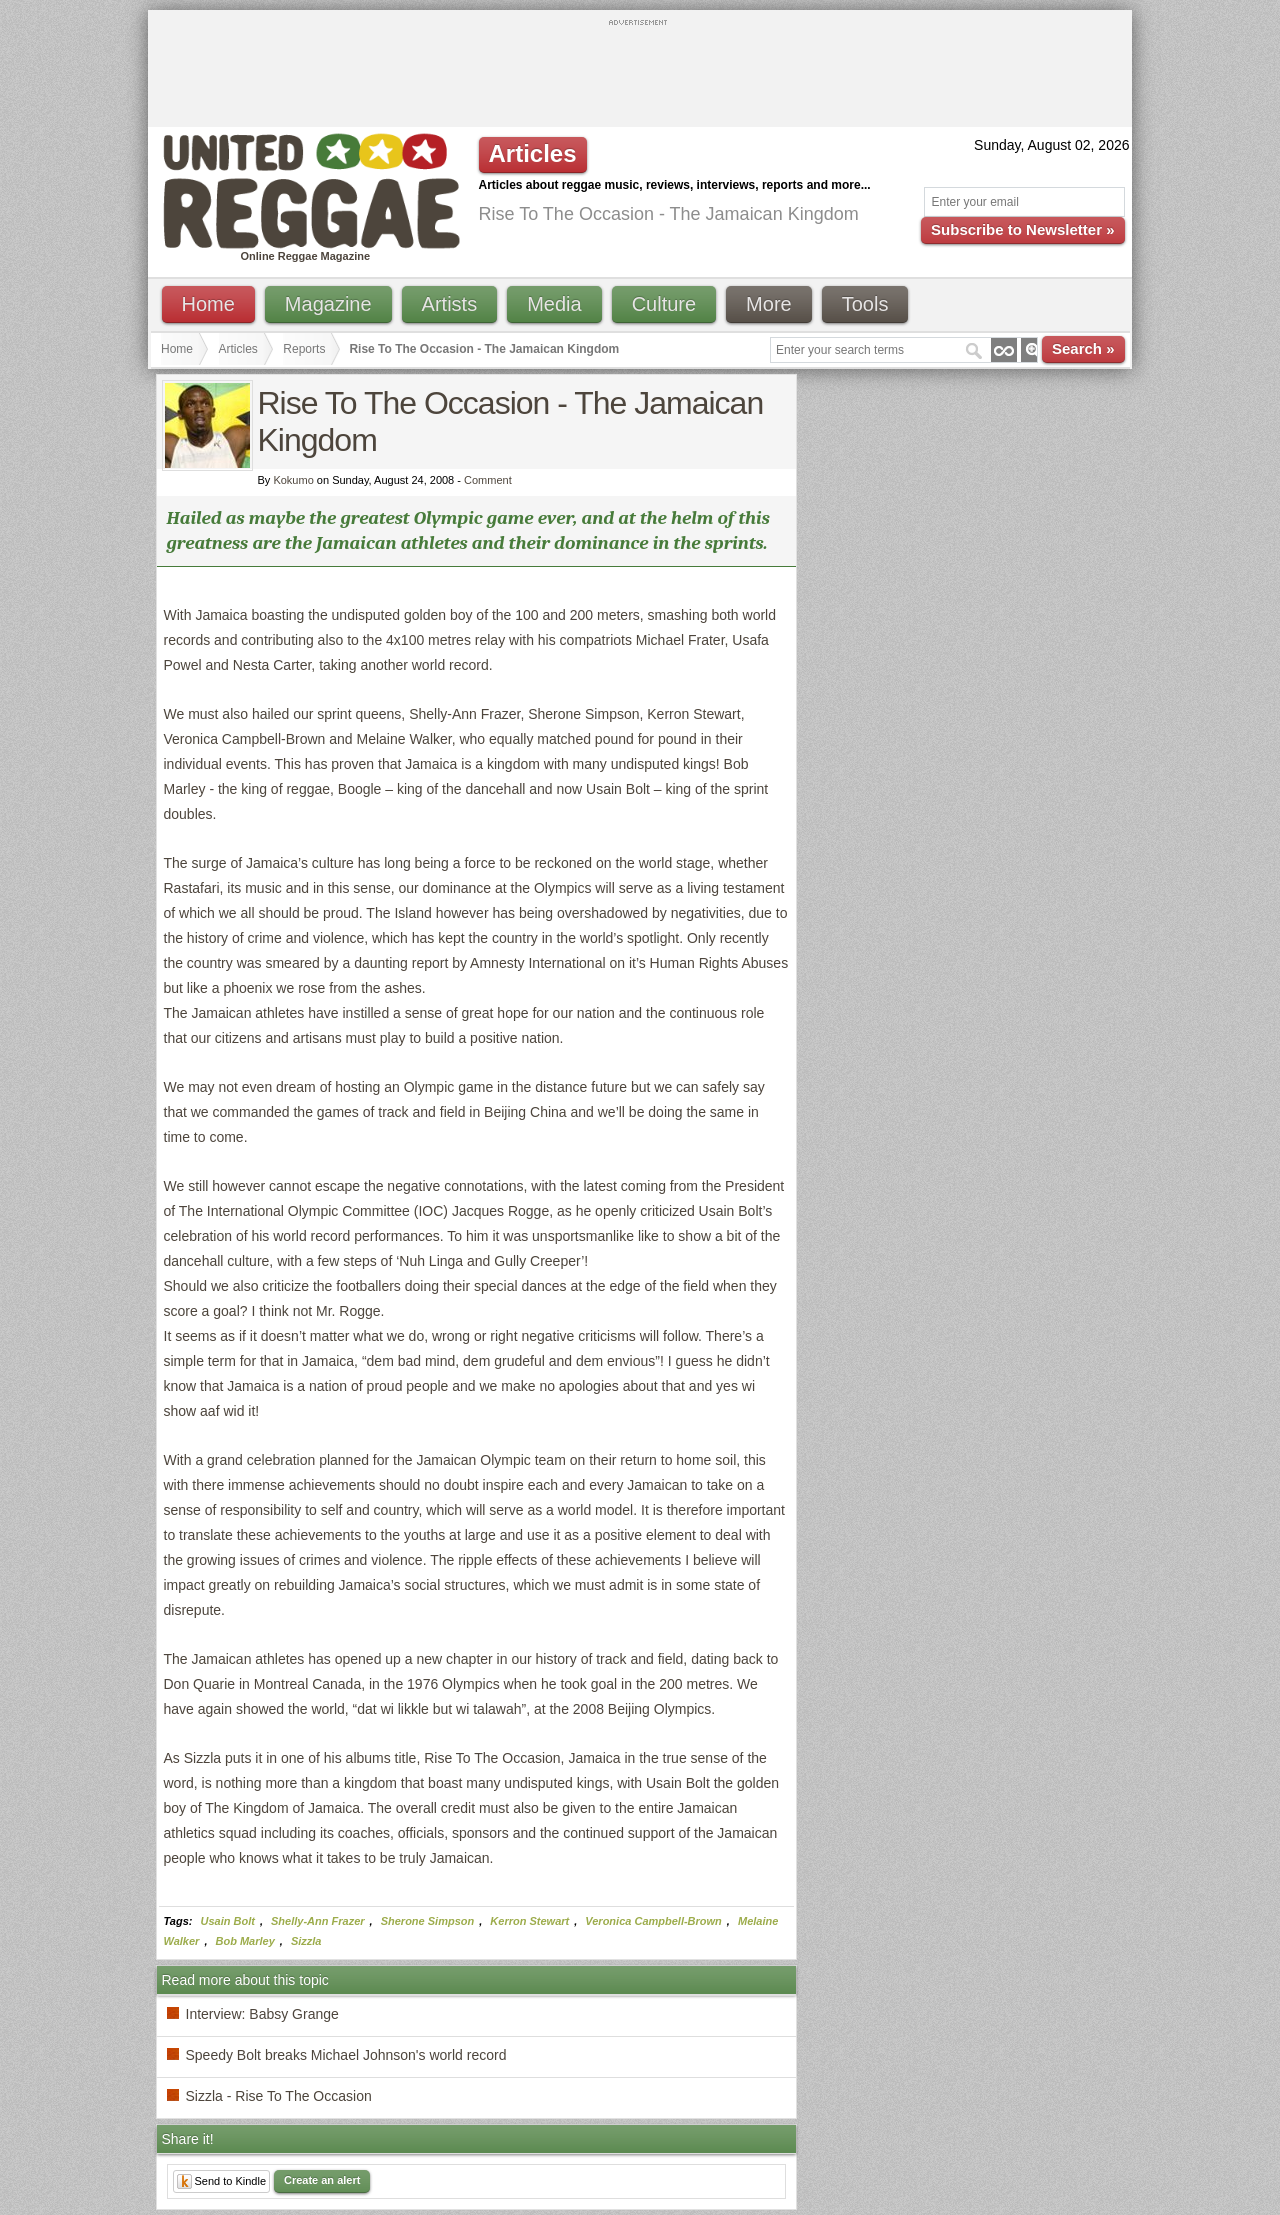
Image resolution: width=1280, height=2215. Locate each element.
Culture (664, 304)
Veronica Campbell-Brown (653, 1921)
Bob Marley (245, 1941)
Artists (450, 304)
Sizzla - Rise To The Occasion (279, 2096)
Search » (1083, 348)
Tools (865, 304)
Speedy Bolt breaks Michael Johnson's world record (346, 2055)
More (769, 304)
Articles (238, 349)
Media (554, 304)
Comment (488, 480)
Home (208, 304)
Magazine (328, 304)
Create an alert (322, 2180)
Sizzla (306, 1941)
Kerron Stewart (529, 1921)
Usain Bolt (228, 1921)
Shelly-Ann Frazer (318, 1921)
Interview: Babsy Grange (262, 2014)
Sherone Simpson (428, 1921)
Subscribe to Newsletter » (1022, 229)
